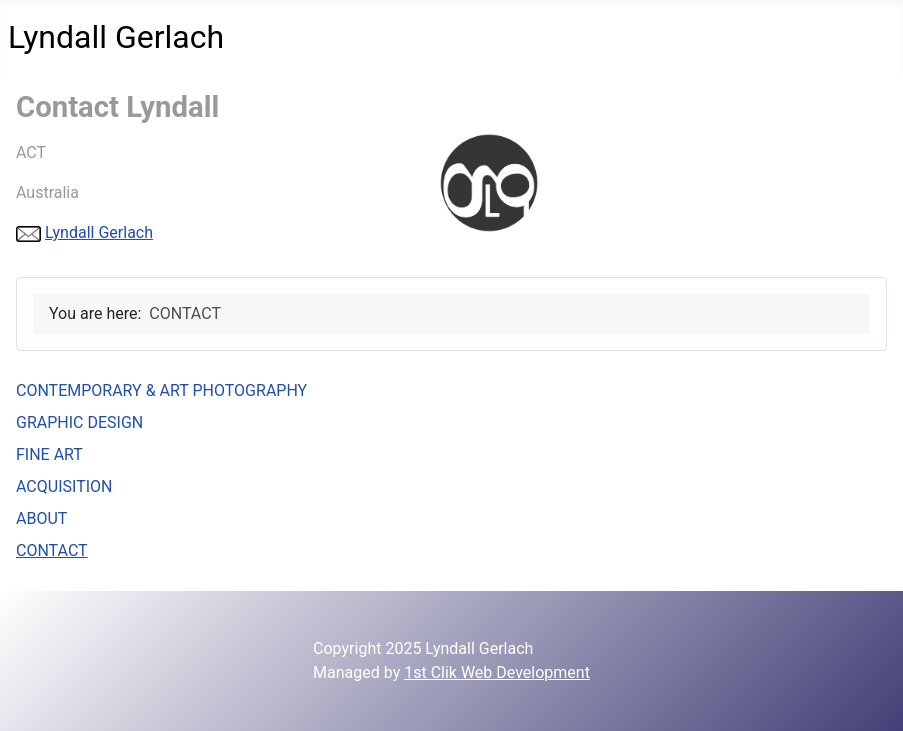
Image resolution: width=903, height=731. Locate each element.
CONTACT (52, 550)
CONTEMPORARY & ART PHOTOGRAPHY (161, 390)
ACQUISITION (64, 486)
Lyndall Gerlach (99, 232)
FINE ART (49, 454)
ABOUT (41, 518)
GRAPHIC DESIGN (79, 422)
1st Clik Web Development (497, 672)
